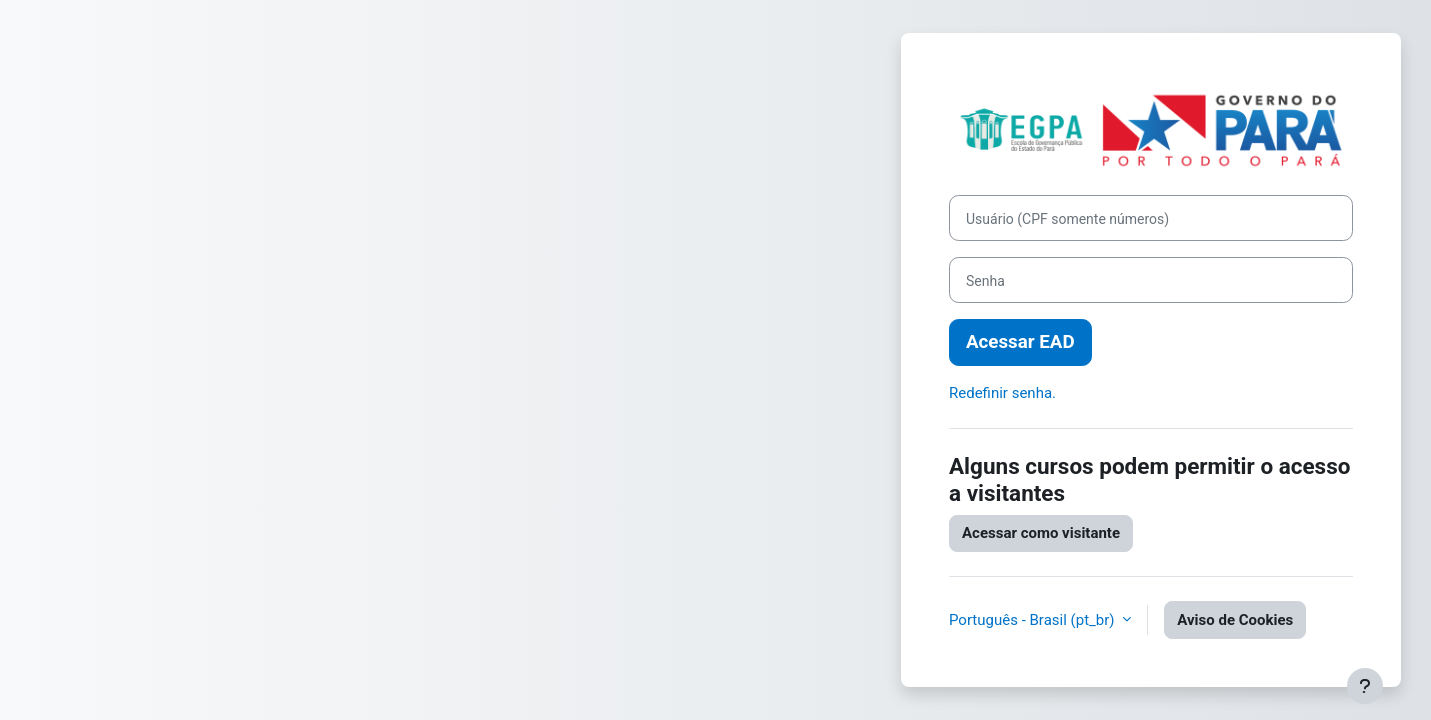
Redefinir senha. (1002, 393)
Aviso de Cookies (1235, 620)
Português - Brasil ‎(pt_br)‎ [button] (1033, 620)
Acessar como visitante (1041, 533)
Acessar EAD (1020, 342)
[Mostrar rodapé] (1365, 686)
